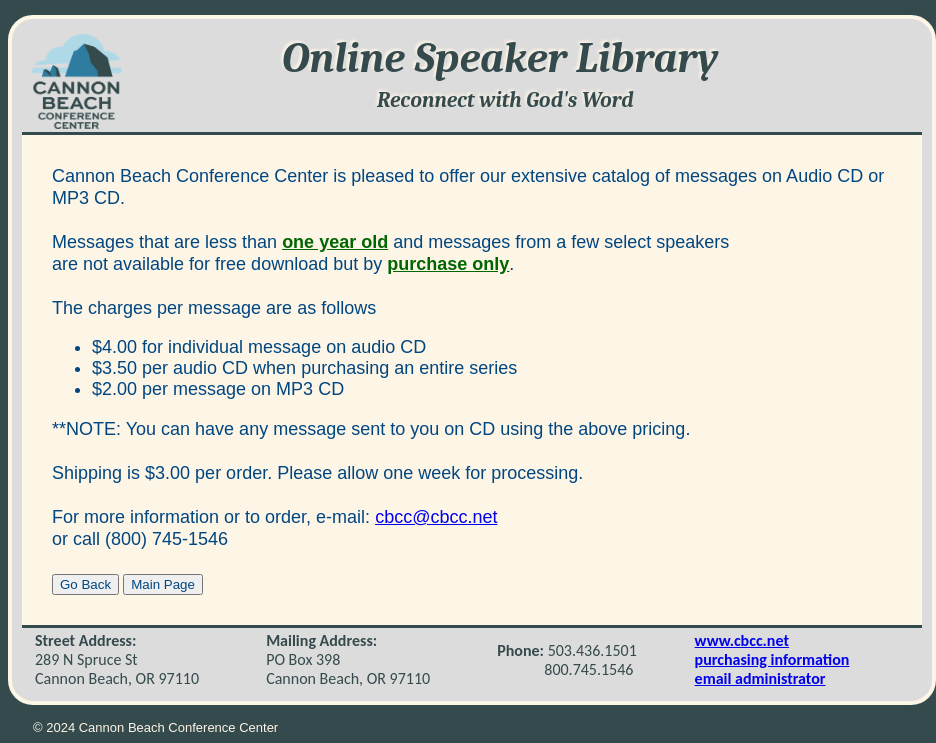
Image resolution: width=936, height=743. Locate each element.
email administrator (760, 678)
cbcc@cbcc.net (436, 517)
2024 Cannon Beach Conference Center (162, 727)
